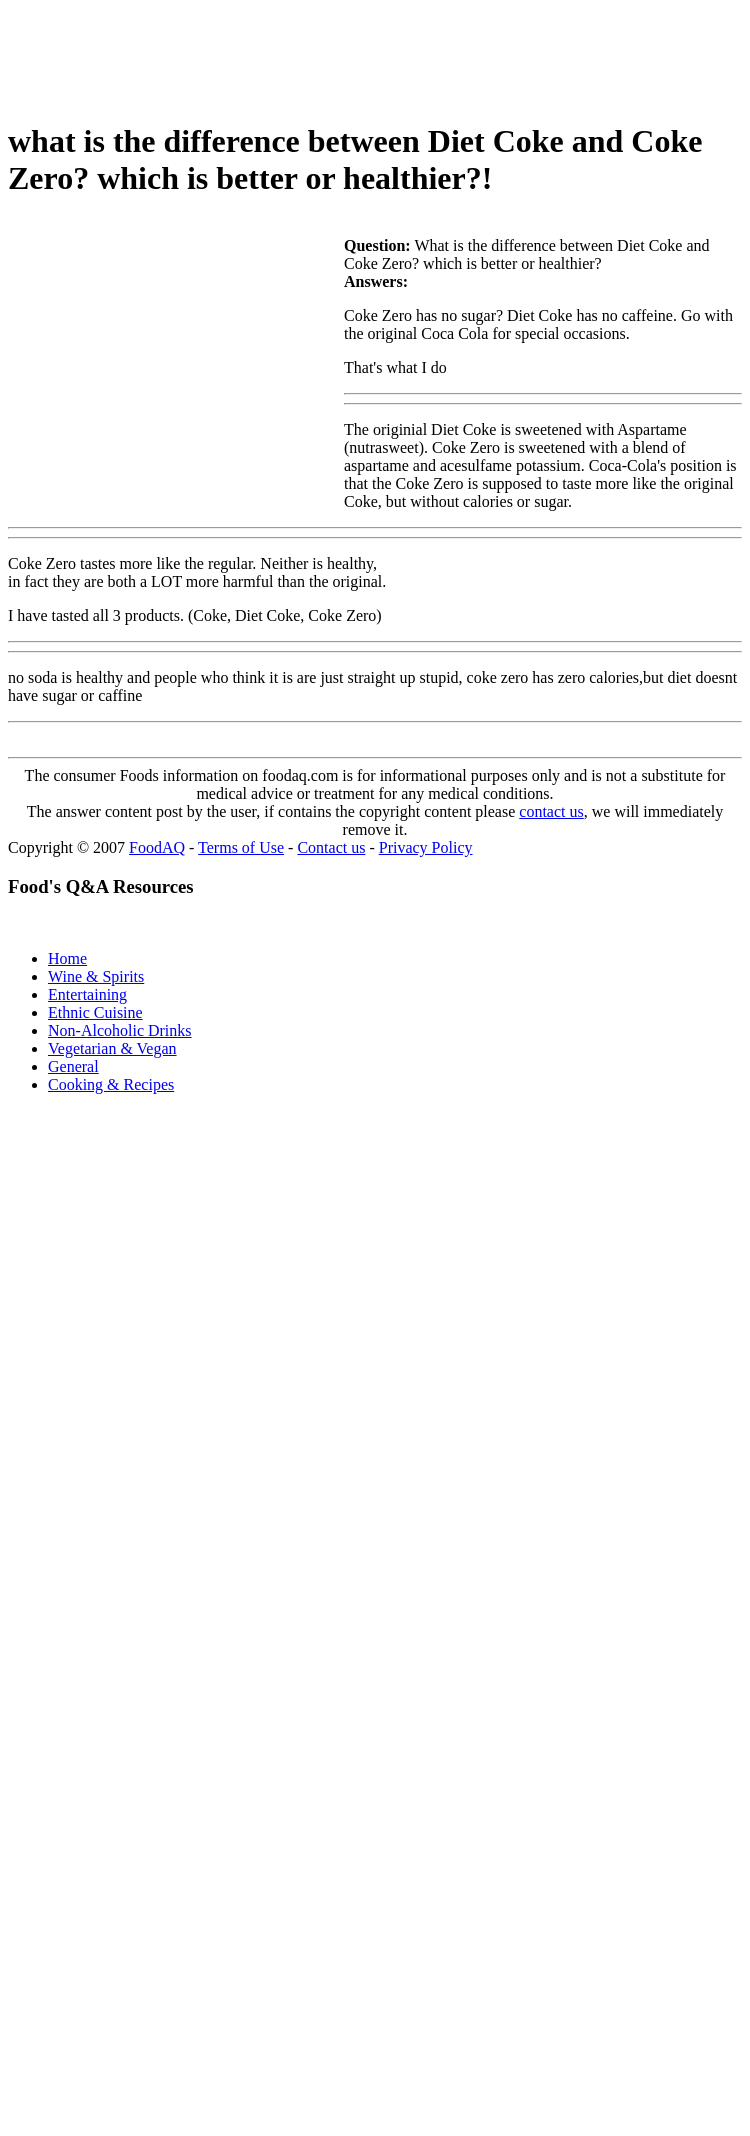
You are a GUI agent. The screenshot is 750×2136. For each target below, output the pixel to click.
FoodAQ (157, 847)
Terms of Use (241, 847)
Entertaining (87, 994)
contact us (551, 811)
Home (67, 958)
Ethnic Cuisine (95, 1012)
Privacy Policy (426, 847)
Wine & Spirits (96, 976)
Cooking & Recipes (111, 1084)
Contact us (331, 847)
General (73, 1066)
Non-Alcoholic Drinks (120, 1030)
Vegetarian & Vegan (112, 1048)
